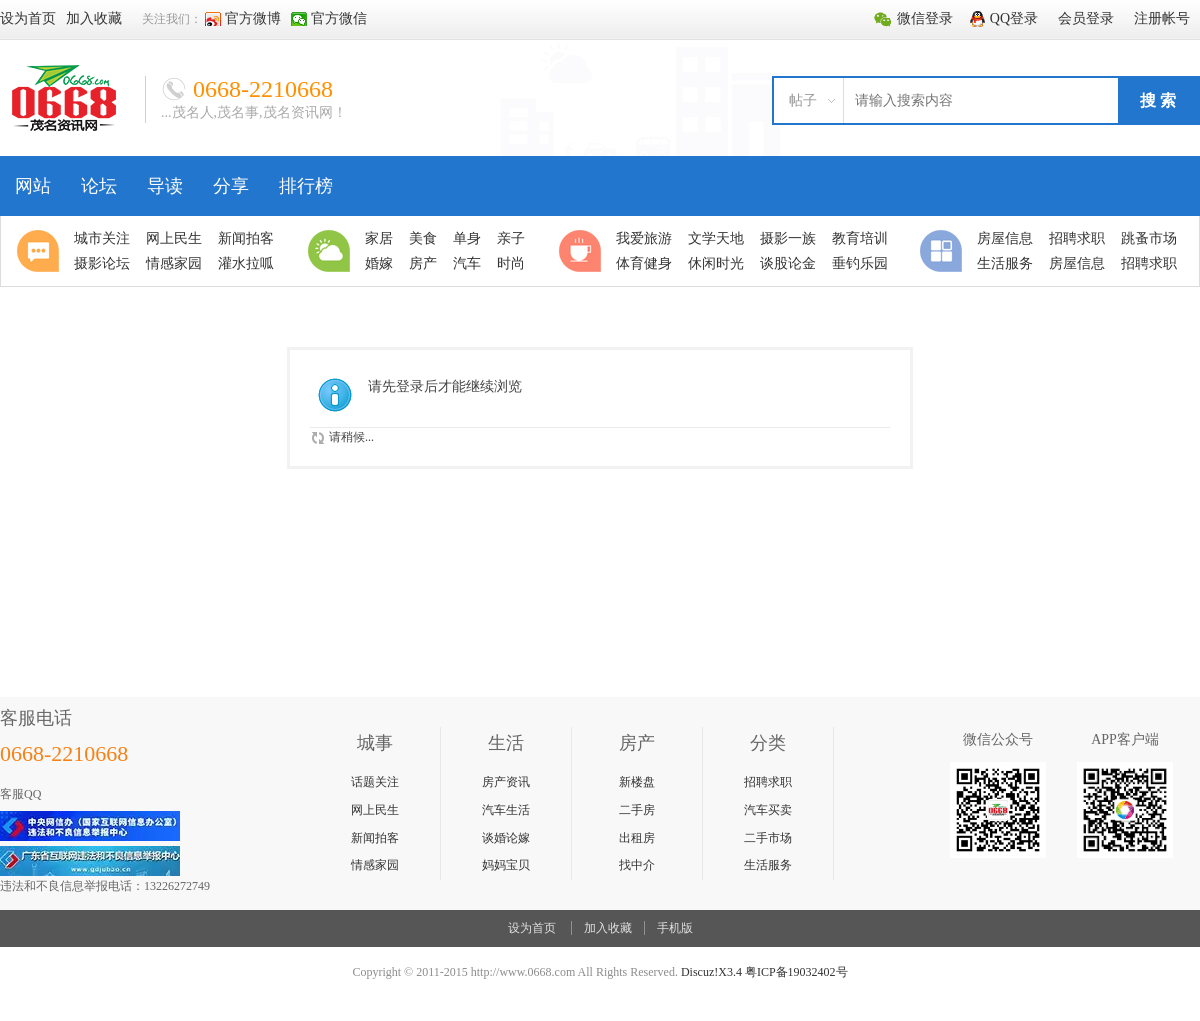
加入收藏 (608, 928)
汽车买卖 (768, 810)
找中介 (637, 865)
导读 (165, 186)
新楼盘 (637, 782)
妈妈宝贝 (506, 865)
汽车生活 (506, 810)
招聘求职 (768, 782)
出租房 (637, 838)
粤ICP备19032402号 (796, 972)
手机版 (675, 928)
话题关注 (375, 782)
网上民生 (375, 810)
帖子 (803, 100)
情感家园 (375, 865)
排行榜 (306, 186)
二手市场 (768, 838)
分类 (944, 251)
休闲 (583, 251)
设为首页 (532, 928)
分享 (231, 186)
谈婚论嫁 (506, 838)
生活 (332, 251)
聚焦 (41, 251)
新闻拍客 (375, 838)
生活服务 (768, 865)
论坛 (99, 186)
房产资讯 (506, 782)
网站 (33, 186)
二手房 (637, 810)
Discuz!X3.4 (711, 972)
